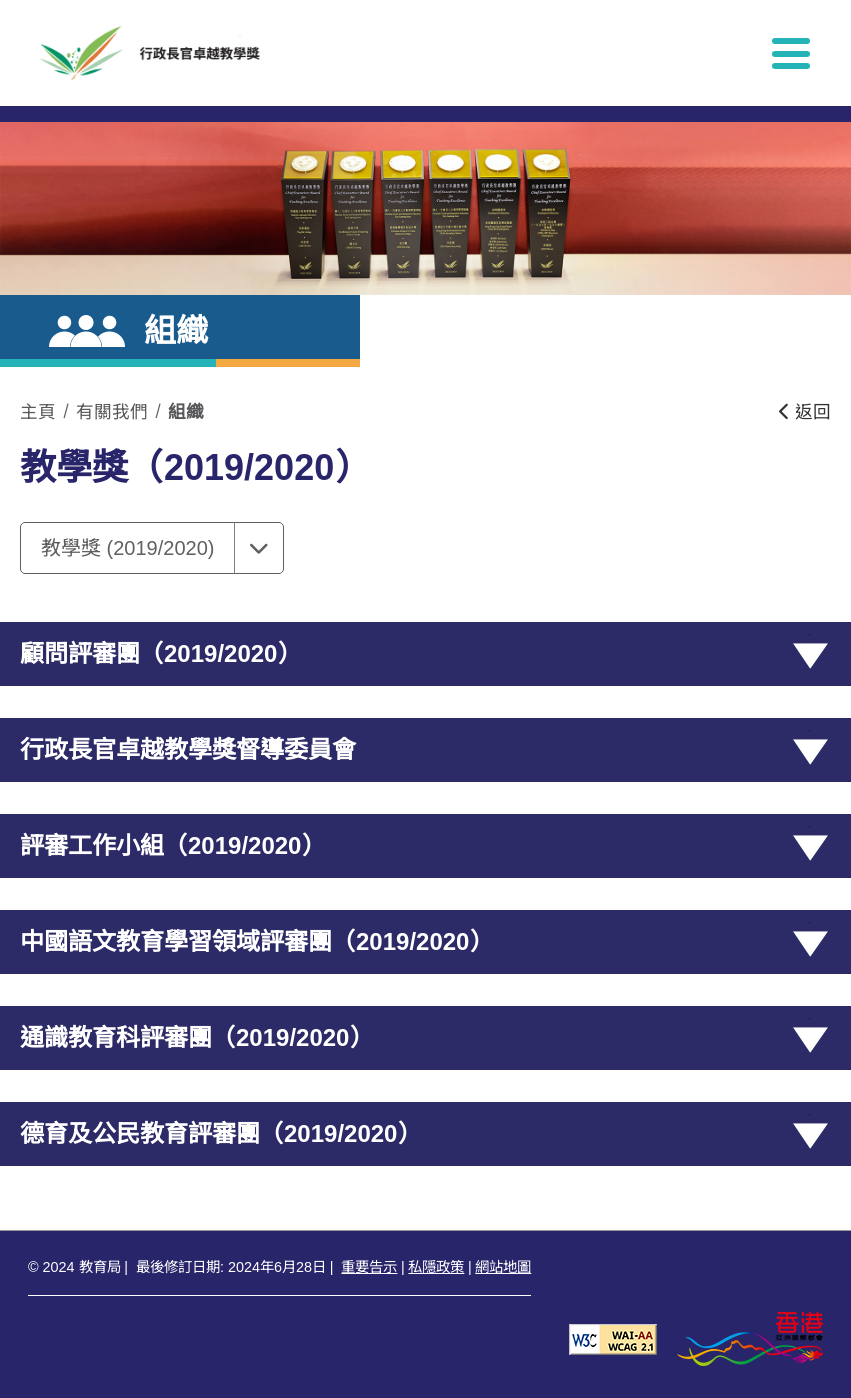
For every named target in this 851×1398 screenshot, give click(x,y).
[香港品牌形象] (750, 1338)
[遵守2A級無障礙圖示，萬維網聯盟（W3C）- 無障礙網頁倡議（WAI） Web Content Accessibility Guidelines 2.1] (613, 1338)
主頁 (38, 412)
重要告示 (369, 1267)
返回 (805, 412)
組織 (186, 412)
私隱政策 (436, 1267)
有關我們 (112, 412)
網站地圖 (503, 1267)
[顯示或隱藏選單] (791, 53)
